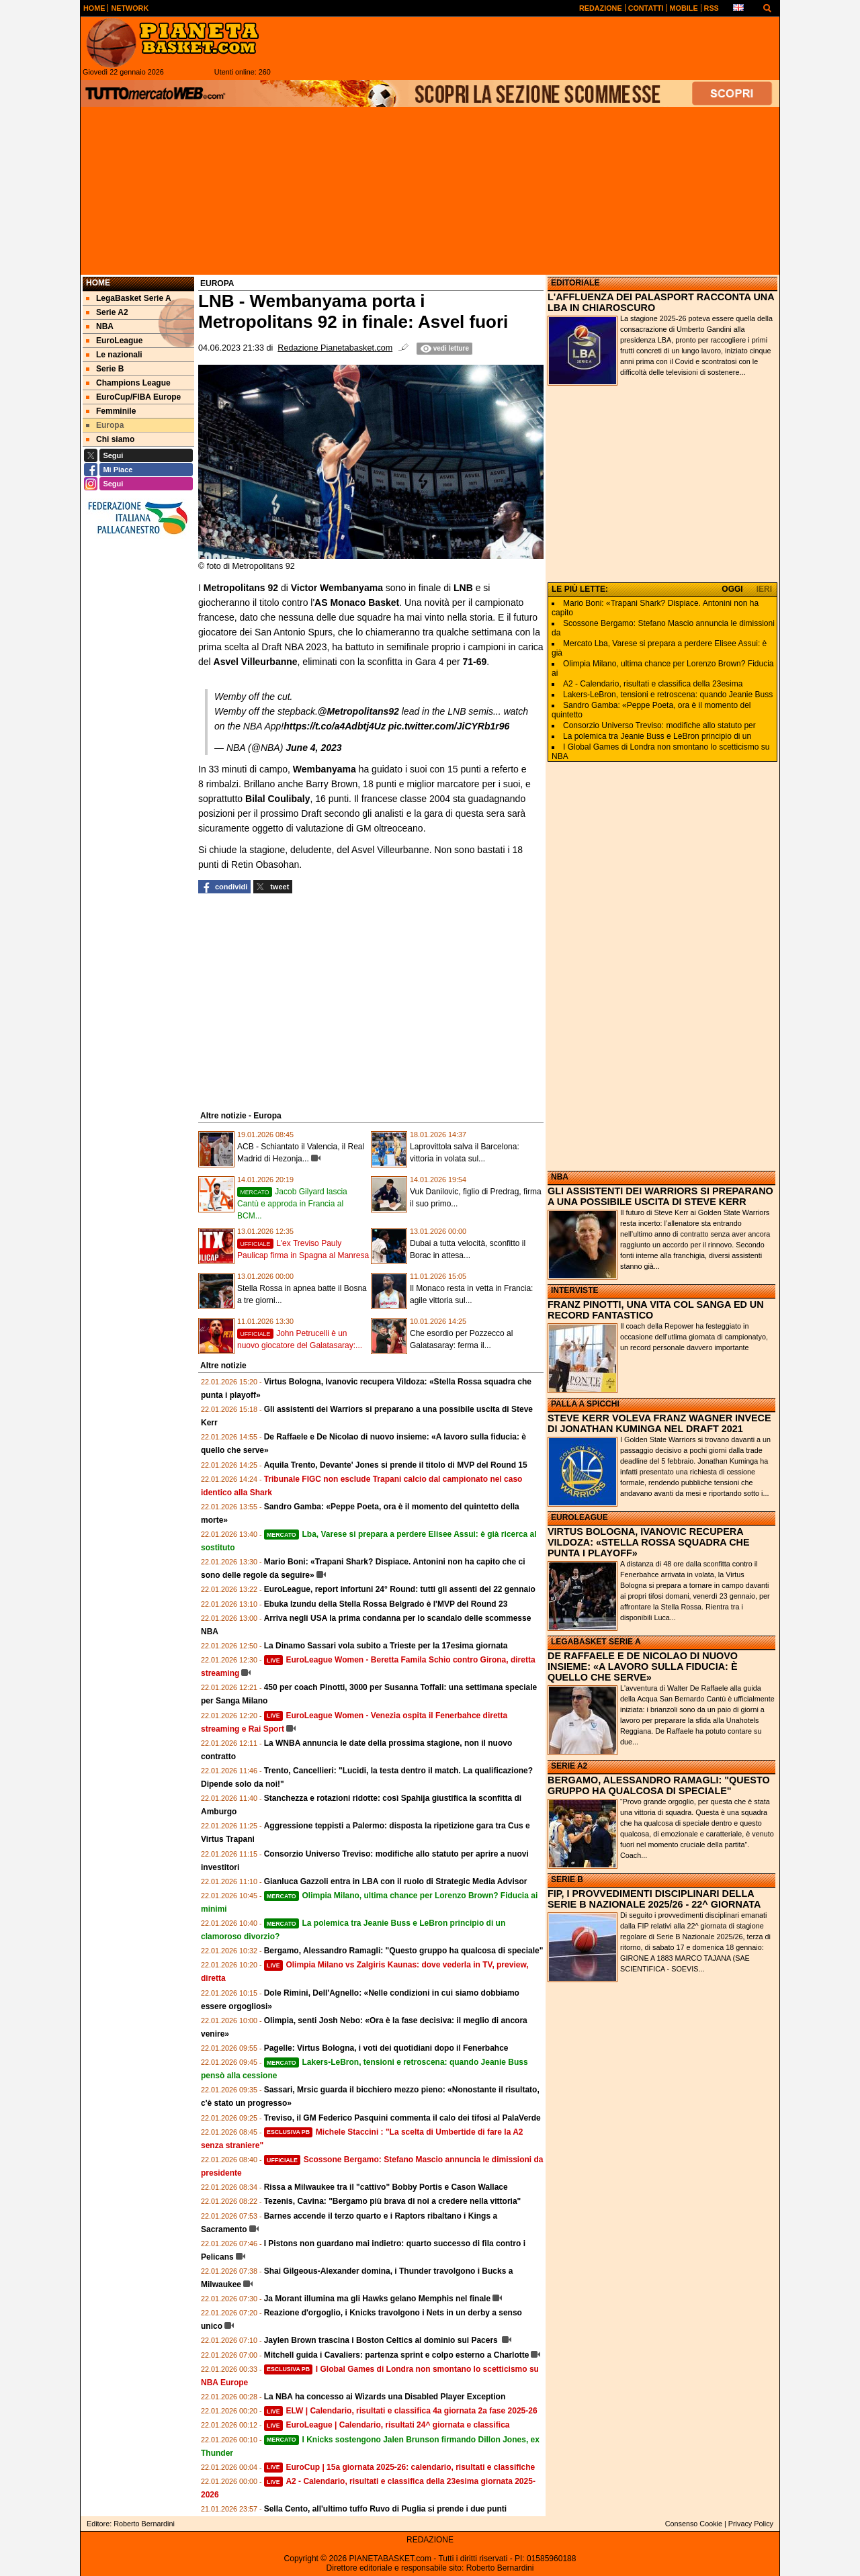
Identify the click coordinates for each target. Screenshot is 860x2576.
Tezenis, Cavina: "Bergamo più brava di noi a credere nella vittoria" (392, 2201)
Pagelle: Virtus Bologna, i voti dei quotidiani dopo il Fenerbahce (386, 2048)
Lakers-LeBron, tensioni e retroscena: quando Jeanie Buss (668, 694)
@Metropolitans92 (358, 711)
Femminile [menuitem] (111, 411)
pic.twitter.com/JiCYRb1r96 (449, 726)
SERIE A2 (569, 1766)
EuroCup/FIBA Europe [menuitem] (133, 397)
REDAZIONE (430, 2539)
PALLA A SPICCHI (585, 1404)
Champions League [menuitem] (128, 383)
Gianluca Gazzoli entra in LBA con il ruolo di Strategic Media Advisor (395, 1881)
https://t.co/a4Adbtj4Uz (335, 726)
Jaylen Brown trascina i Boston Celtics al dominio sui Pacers (382, 2340)
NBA (559, 1177)
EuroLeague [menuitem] (114, 340)
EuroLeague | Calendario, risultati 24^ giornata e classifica (387, 2425)
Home (98, 282)
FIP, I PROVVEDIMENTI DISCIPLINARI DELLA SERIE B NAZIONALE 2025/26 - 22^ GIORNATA (654, 1899)
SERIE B (567, 1879)
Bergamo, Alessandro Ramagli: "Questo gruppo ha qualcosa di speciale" (404, 1950)
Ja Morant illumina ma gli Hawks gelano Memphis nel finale (377, 2298)
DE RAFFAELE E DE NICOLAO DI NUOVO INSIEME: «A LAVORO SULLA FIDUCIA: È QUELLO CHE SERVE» (643, 1666)
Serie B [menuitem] (105, 368)
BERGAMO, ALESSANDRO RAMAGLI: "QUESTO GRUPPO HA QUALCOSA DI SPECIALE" (659, 1785)
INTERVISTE (574, 1290)
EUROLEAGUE (579, 1517)
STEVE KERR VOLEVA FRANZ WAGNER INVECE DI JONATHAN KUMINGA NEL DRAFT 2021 (659, 1423)
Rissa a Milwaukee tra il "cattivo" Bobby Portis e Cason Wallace (386, 2187)
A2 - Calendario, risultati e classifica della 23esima (652, 684)
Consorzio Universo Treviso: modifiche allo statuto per (659, 725)
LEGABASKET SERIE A (596, 1641)
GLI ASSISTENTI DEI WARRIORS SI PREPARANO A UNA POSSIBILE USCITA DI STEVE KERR (660, 1196)
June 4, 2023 (313, 747)
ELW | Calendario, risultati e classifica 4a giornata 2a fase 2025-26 (401, 2410)
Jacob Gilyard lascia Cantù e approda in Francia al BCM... (292, 1203)
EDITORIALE (575, 282)
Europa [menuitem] (105, 425)
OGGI (732, 589)
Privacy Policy (750, 2524)
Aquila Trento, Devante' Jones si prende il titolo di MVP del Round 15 (395, 1465)
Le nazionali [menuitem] (114, 354)
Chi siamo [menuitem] (110, 439)
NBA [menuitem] (100, 326)
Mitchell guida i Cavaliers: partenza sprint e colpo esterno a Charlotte (396, 2355)
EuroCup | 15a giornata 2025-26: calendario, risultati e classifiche (399, 2467)
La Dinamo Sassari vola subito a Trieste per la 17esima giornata (386, 1645)
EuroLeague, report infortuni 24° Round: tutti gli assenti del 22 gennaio (399, 1589)
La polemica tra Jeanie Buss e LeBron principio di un (657, 736)
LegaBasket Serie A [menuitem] (128, 298)
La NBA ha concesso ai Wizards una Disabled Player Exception (385, 2396)
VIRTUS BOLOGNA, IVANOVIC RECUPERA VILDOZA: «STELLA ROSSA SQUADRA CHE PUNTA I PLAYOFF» (649, 1542)
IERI (764, 589)
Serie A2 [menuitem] (107, 312)
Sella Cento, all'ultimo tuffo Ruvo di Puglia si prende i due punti (385, 2509)
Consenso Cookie (693, 2524)
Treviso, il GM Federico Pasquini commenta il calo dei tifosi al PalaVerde (402, 2118)
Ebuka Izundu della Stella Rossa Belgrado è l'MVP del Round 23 (386, 1604)
